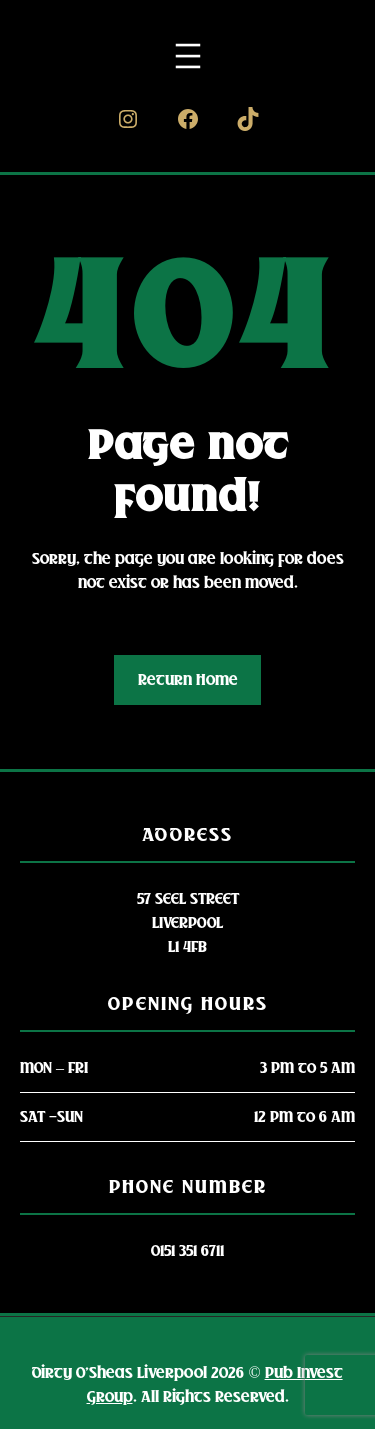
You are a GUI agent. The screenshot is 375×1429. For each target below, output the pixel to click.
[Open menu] (188, 56)
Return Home (188, 680)
